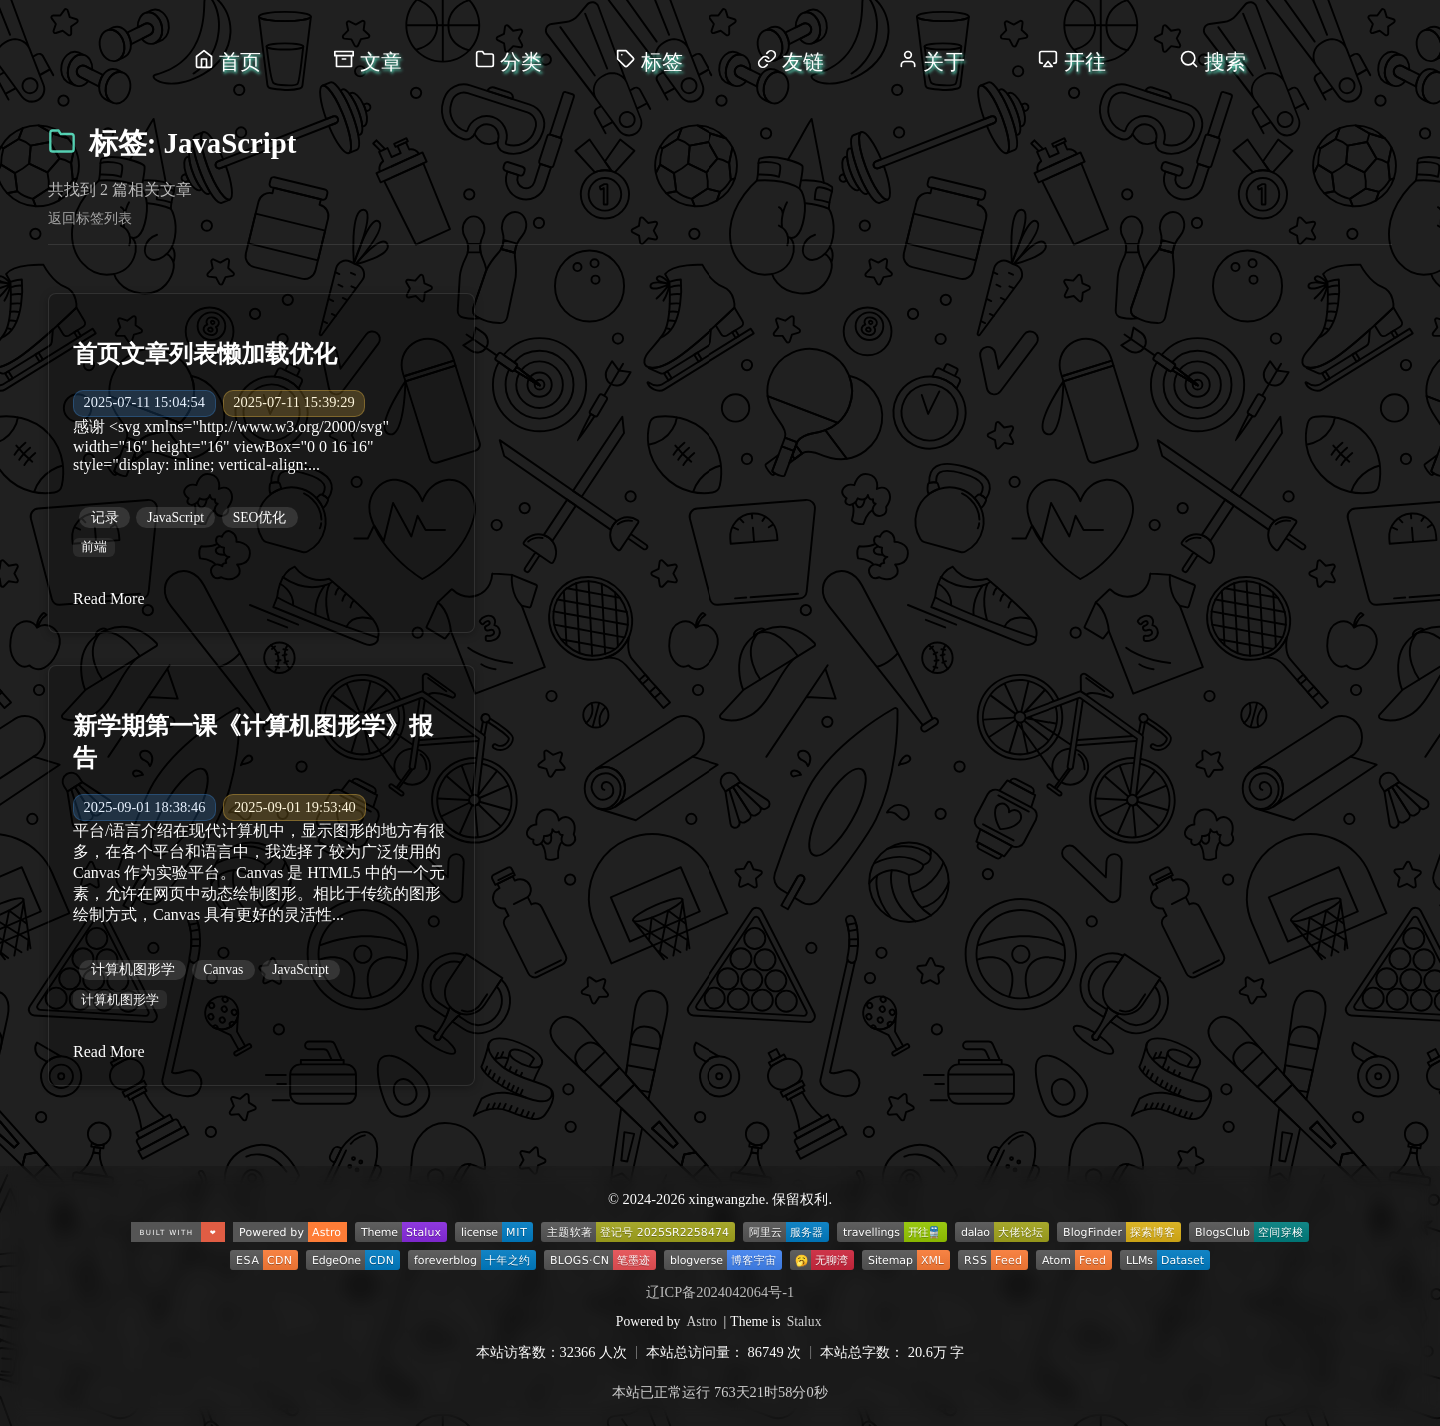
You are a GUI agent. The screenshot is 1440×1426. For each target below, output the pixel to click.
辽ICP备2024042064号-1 (720, 1292)
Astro (702, 1321)
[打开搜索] (1212, 62)
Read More (109, 598)
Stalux (804, 1321)
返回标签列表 (90, 218)
